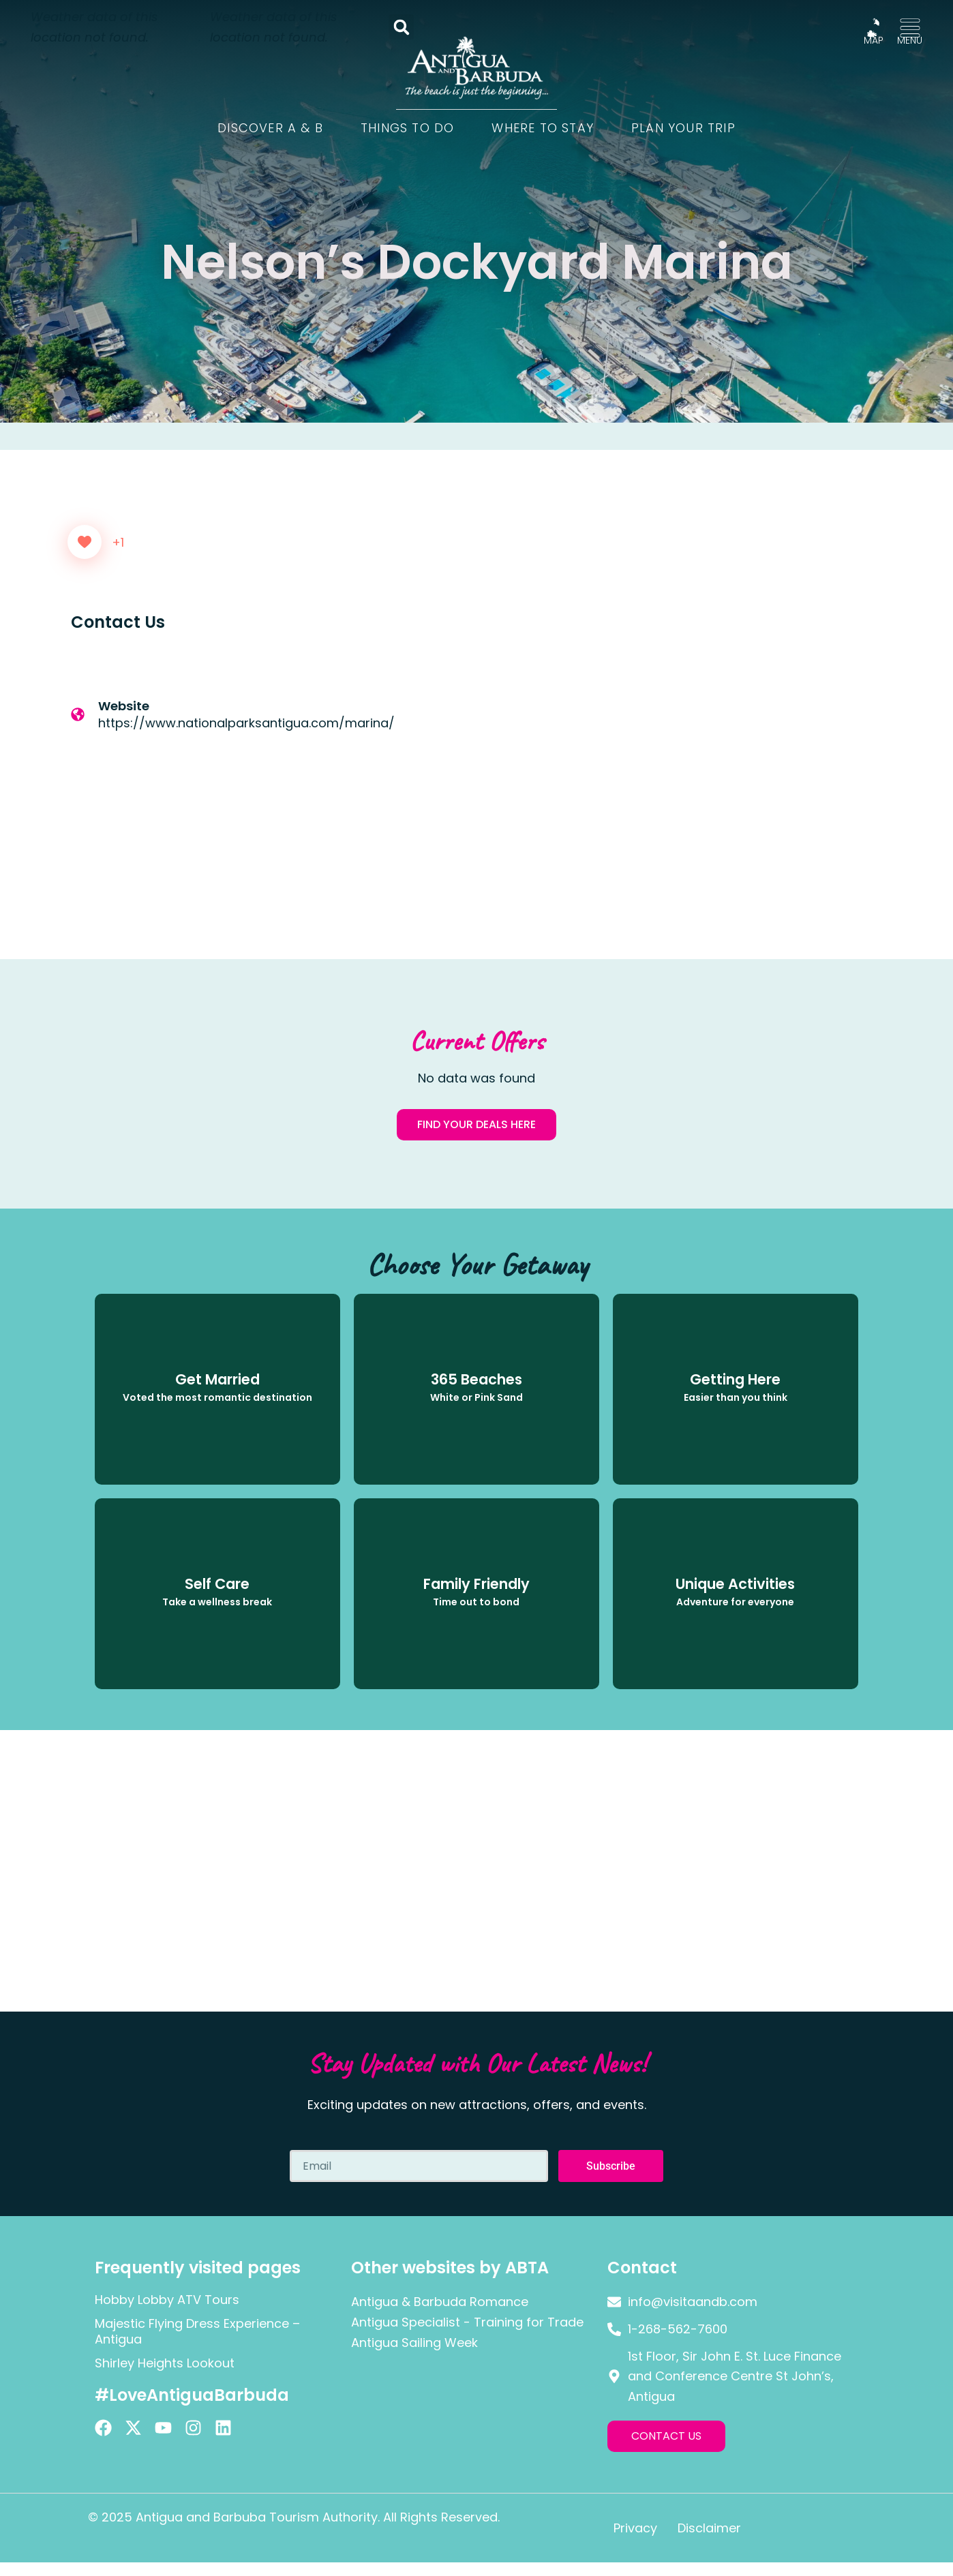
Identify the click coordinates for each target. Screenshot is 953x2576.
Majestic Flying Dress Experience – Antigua (197, 2331)
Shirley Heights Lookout (165, 2363)
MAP (873, 40)
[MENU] (910, 28)
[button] (401, 27)
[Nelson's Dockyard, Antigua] (681, 775)
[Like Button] (84, 542)
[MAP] (873, 28)
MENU (909, 40)
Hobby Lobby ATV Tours (167, 2299)
